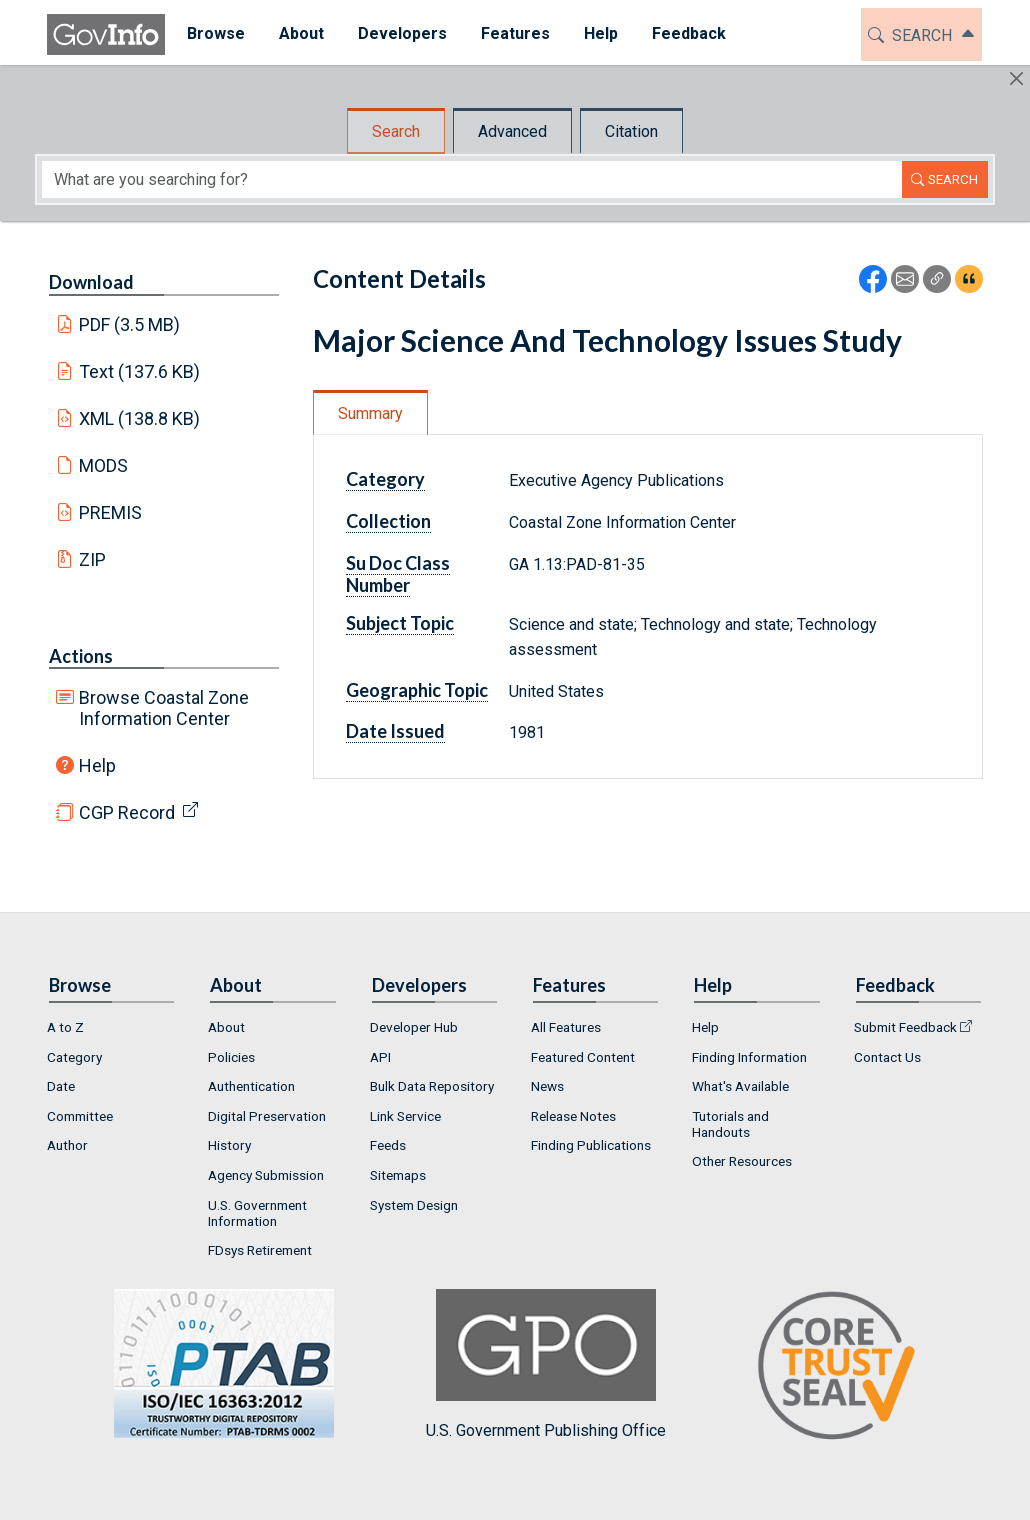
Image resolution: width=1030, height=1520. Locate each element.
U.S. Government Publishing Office (546, 1364)
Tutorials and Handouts (730, 1124)
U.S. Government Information (257, 1213)
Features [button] (510, 33)
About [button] (296, 33)
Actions (81, 656)
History (229, 1145)
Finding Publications (591, 1145)
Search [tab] (396, 131)
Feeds (388, 1145)
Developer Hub (414, 1027)
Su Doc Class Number (398, 574)
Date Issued (395, 731)
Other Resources (742, 1161)
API (380, 1057)
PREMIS (110, 512)
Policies (231, 1057)
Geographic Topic (417, 690)
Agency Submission (266, 1175)
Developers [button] (397, 33)
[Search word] (472, 179)
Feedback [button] (684, 33)
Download (91, 282)
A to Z (65, 1027)
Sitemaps (398, 1175)
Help (97, 765)
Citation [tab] (631, 131)
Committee (80, 1116)
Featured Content (583, 1057)
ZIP (92, 559)
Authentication (251, 1086)
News (547, 1086)
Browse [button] (211, 33)
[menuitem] (211, 34)
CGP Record (127, 812)
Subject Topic (400, 623)
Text (140, 371)
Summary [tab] (370, 413)
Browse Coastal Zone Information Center (164, 708)
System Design (414, 1205)
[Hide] (1016, 78)
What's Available (740, 1086)
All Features (566, 1027)
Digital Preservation (267, 1116)
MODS (103, 465)
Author (67, 1145)
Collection (388, 521)
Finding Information (749, 1057)
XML (140, 418)
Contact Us (887, 1057)
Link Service (405, 1116)
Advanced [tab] (512, 131)
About (226, 1027)
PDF (130, 324)
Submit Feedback (905, 1027)
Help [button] (596, 33)
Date (61, 1086)
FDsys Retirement (260, 1250)
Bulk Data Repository (432, 1086)
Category (385, 479)
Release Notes (573, 1116)
